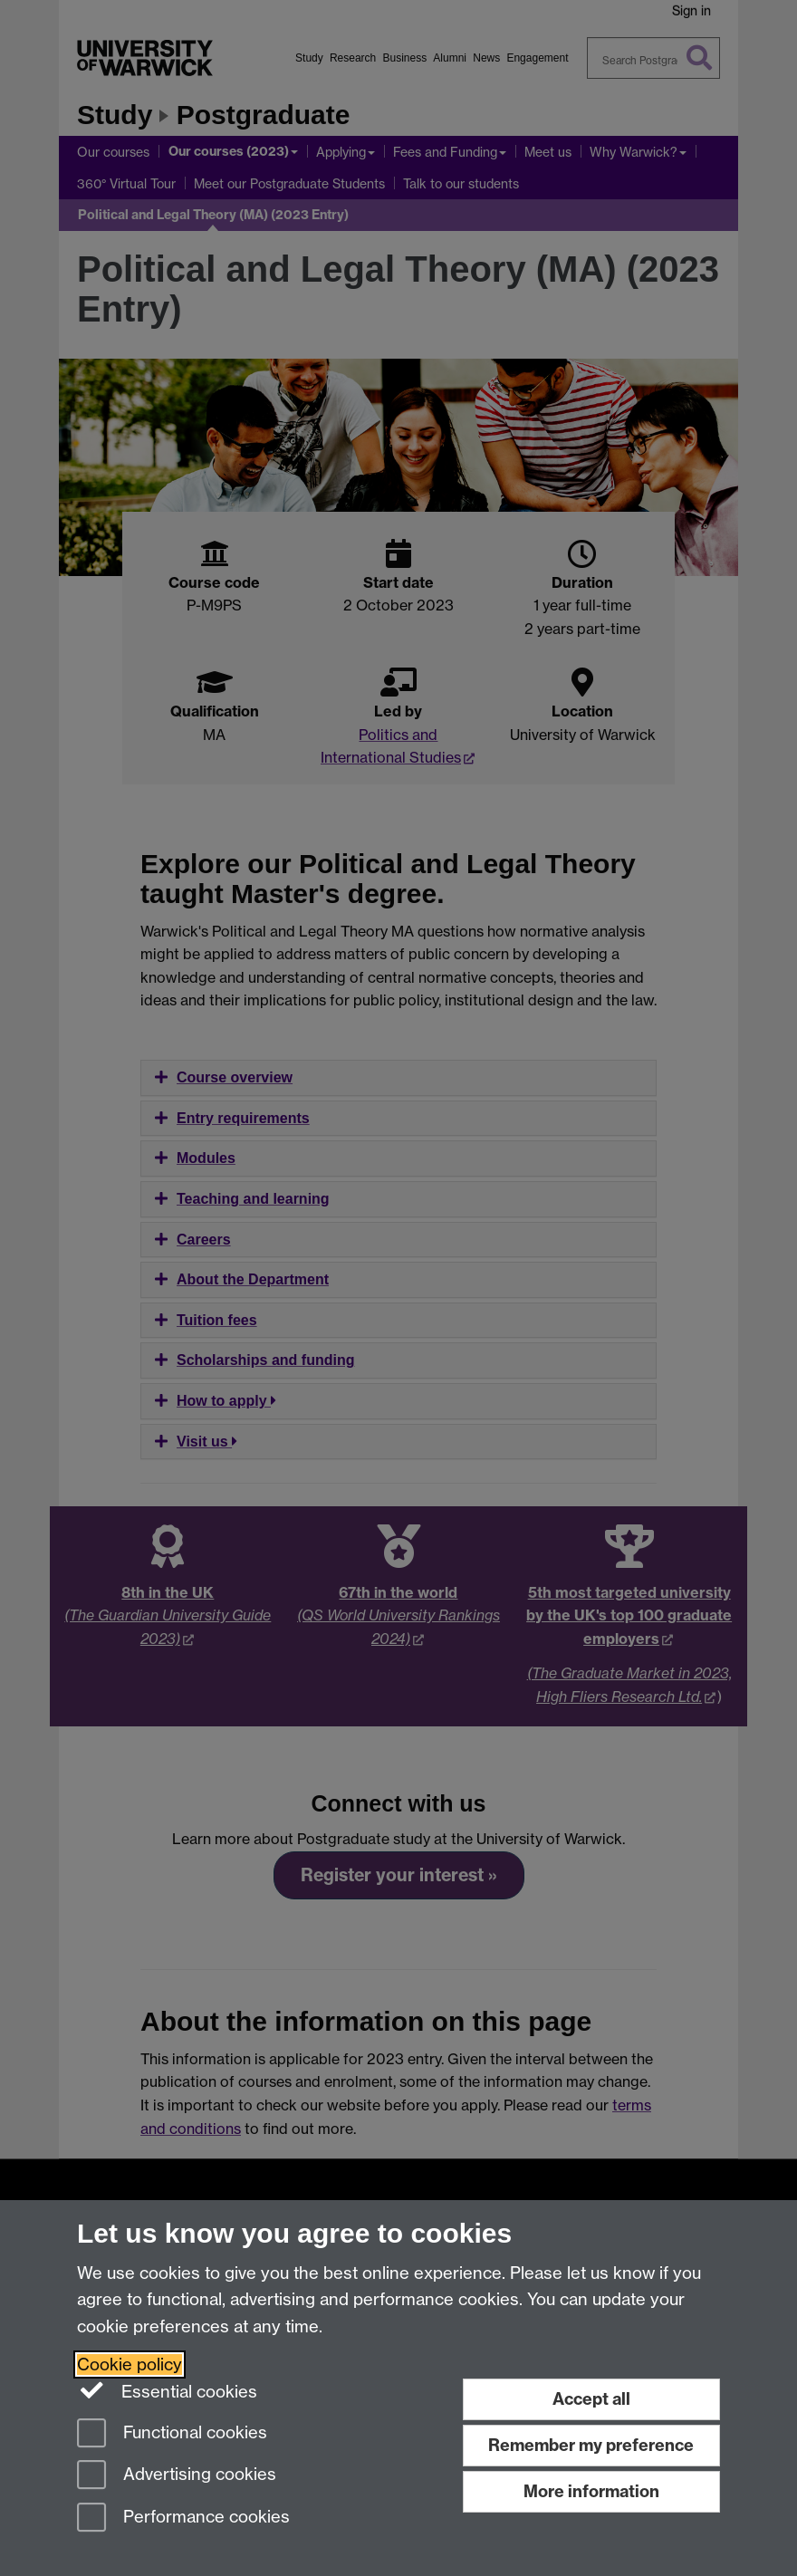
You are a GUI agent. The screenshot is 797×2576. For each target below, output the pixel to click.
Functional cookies (172, 2434)
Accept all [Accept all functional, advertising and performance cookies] (591, 2399)
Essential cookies (167, 2390)
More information (591, 2491)
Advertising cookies (176, 2476)
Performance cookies (183, 2518)
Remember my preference (591, 2445)
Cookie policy (129, 2364)
